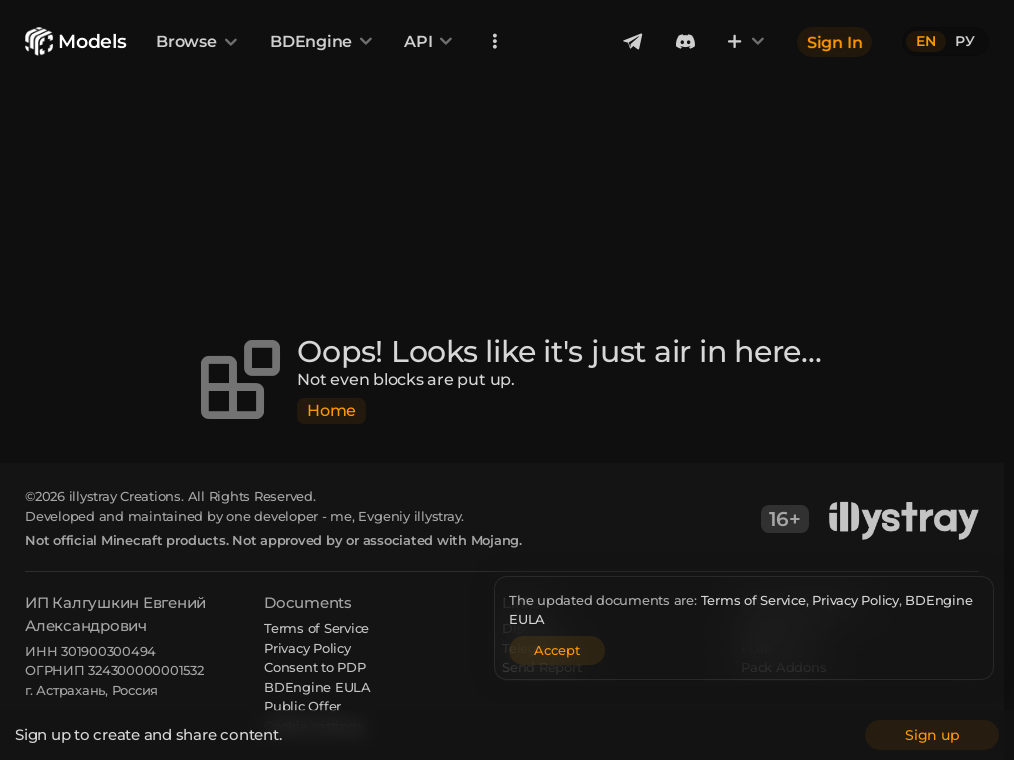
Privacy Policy (855, 600)
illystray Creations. (126, 496)
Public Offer (302, 706)
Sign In (834, 41)
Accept (557, 650)
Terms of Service (753, 600)
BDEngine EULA (317, 687)
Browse (197, 41)
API (429, 41)
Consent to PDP (315, 667)
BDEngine (322, 41)
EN (926, 41)
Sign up (932, 735)
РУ (965, 41)
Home (331, 410)
